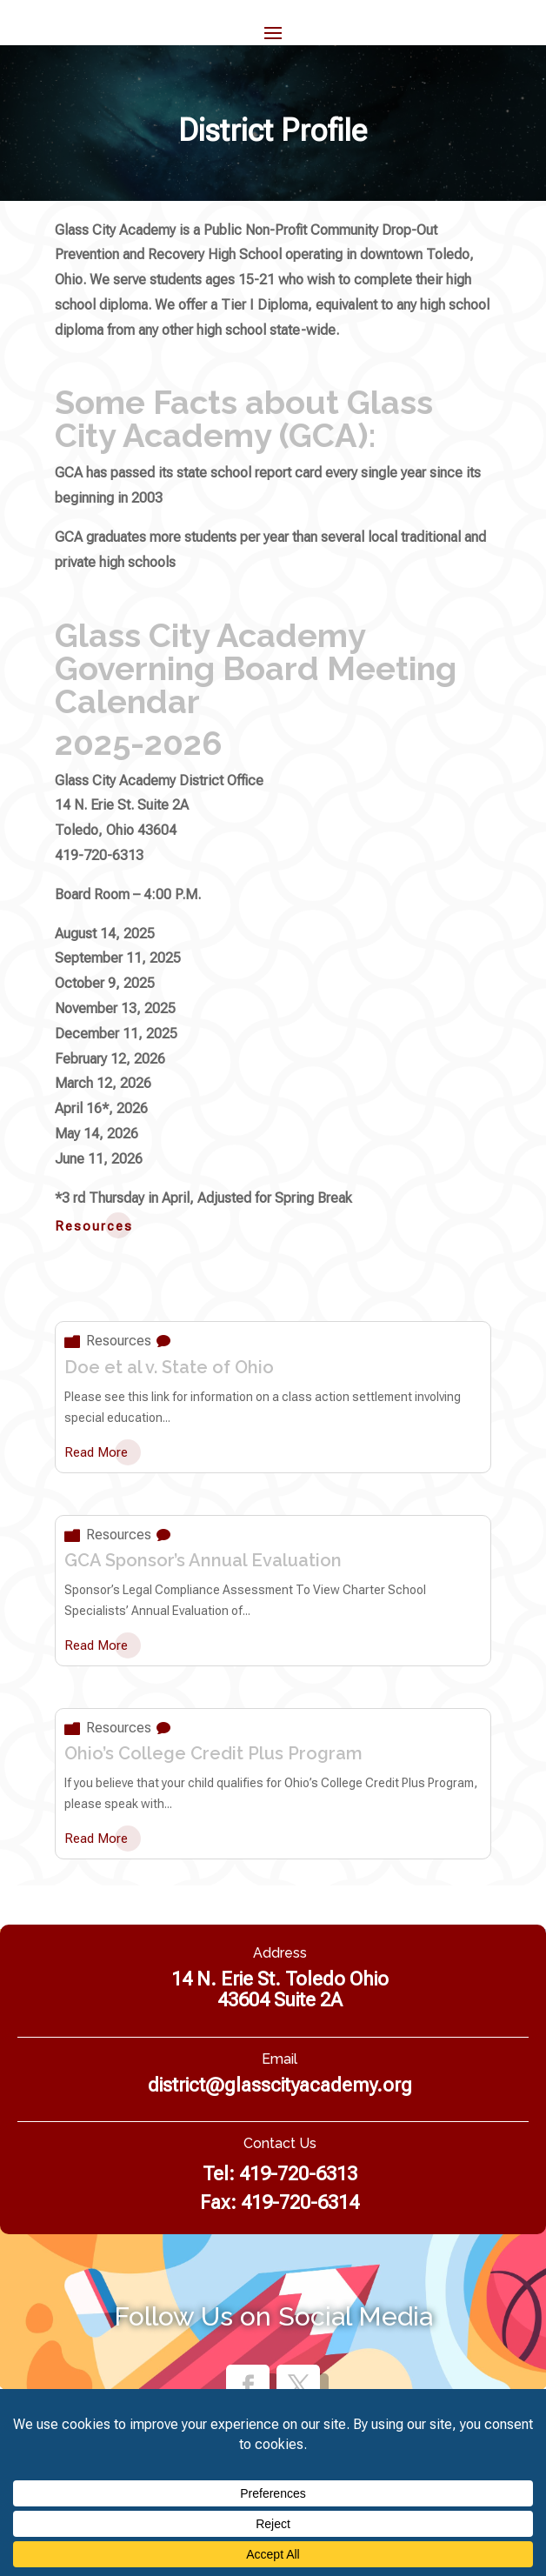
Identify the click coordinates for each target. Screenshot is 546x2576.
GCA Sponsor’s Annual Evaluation (203, 1560)
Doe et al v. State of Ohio (169, 1367)
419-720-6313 (298, 2174)
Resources (118, 1340)
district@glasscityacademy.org (280, 2085)
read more (96, 1452)
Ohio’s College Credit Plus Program (213, 1753)
